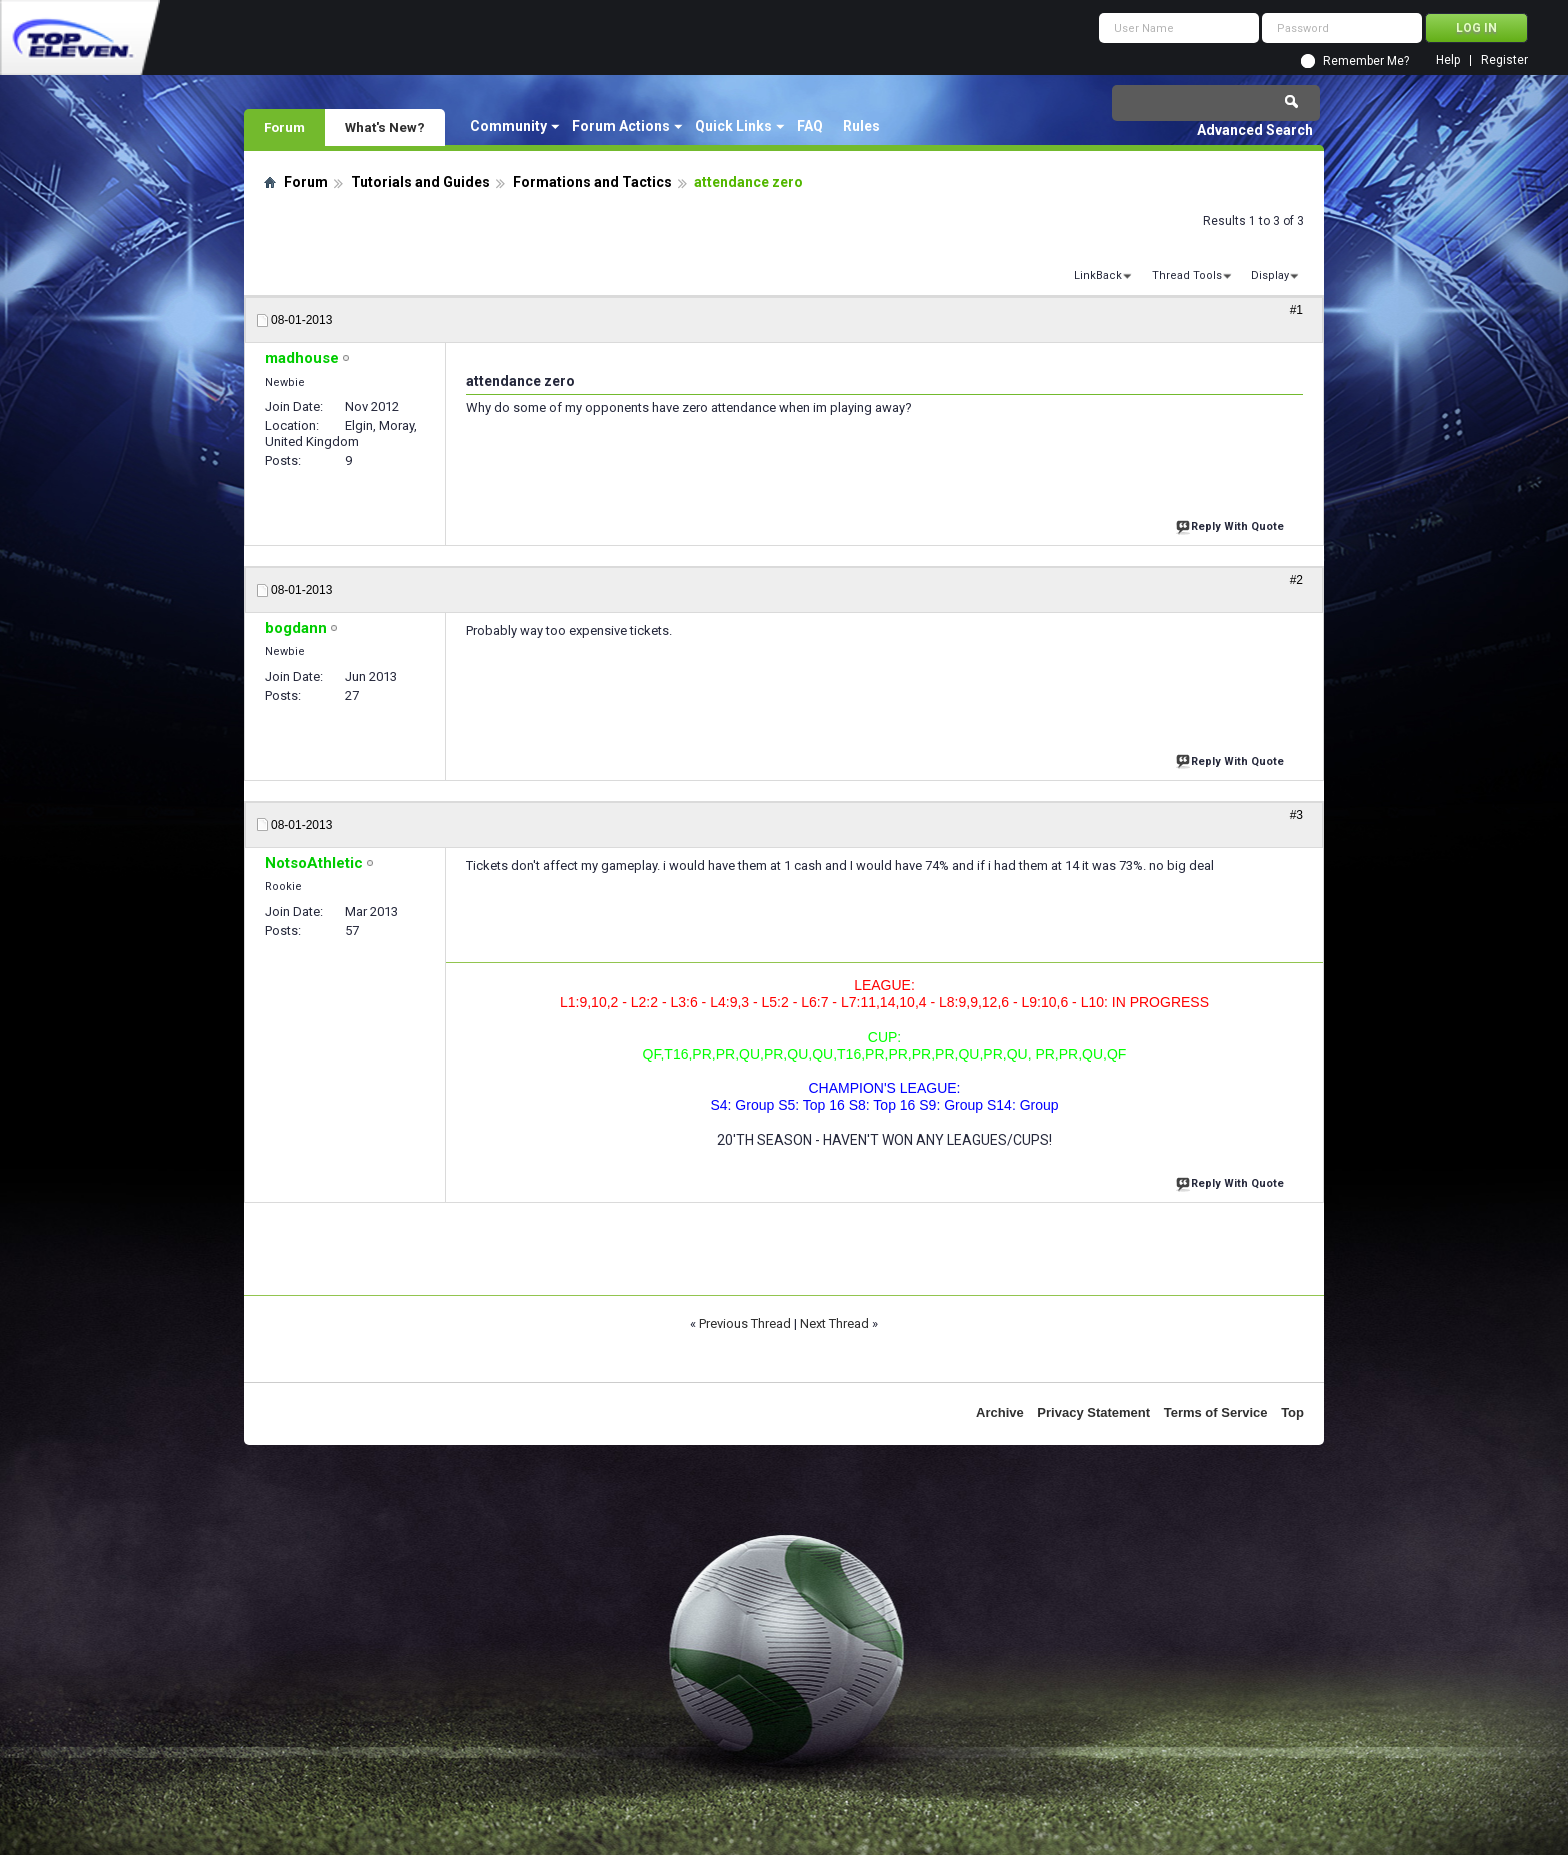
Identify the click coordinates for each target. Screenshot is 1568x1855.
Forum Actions (621, 126)
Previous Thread (745, 1323)
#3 (1296, 815)
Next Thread (834, 1323)
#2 (1296, 580)
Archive (1000, 1412)
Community (508, 126)
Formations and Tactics (592, 182)
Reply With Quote (1232, 524)
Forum (284, 127)
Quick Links (733, 126)
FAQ (810, 126)
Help (1448, 60)
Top (1292, 1412)
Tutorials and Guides (420, 182)
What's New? (385, 127)
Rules (861, 126)
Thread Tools (1187, 275)
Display (1270, 275)
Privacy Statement (1093, 1412)
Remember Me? (1366, 61)
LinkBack (1098, 275)
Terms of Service (1216, 1412)
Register (1504, 60)
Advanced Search (1255, 130)
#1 (1296, 310)
